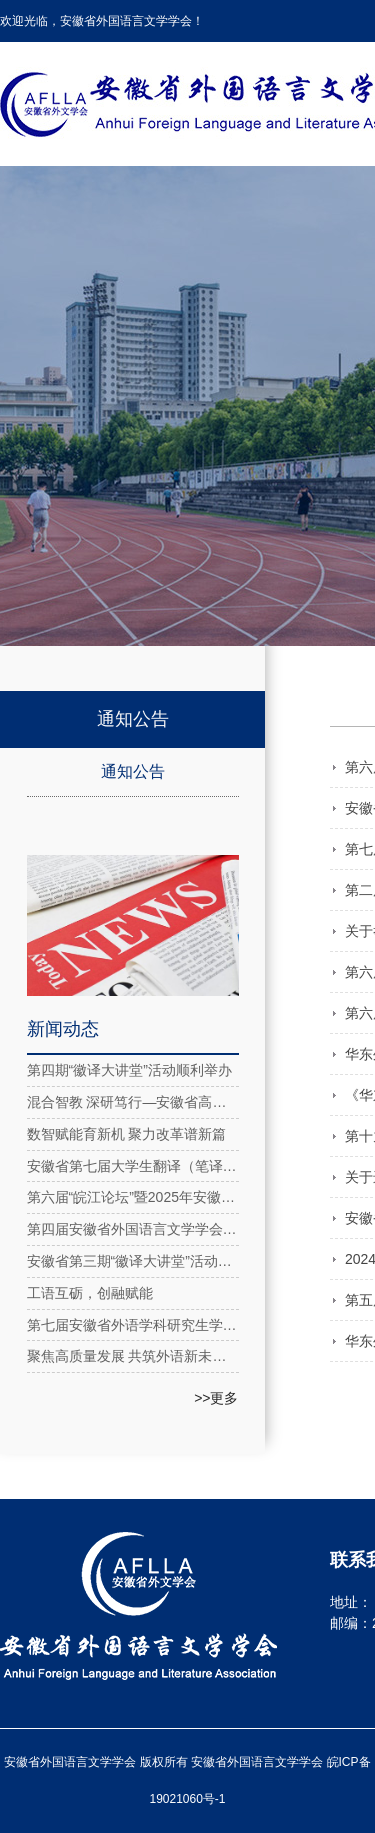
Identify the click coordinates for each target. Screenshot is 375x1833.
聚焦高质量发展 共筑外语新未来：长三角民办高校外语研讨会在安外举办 (133, 1356)
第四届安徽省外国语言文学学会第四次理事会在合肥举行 (133, 1229)
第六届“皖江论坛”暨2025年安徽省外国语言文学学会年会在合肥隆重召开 (133, 1197)
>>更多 (216, 1398)
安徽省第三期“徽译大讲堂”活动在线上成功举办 (133, 1261)
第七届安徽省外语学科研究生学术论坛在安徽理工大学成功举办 (133, 1325)
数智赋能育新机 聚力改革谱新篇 (127, 1134)
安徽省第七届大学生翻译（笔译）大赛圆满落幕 (133, 1166)
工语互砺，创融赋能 (90, 1293)
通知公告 (133, 771)
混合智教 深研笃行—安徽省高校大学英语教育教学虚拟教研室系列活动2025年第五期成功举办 (133, 1102)
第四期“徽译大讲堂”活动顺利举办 (129, 1070)
